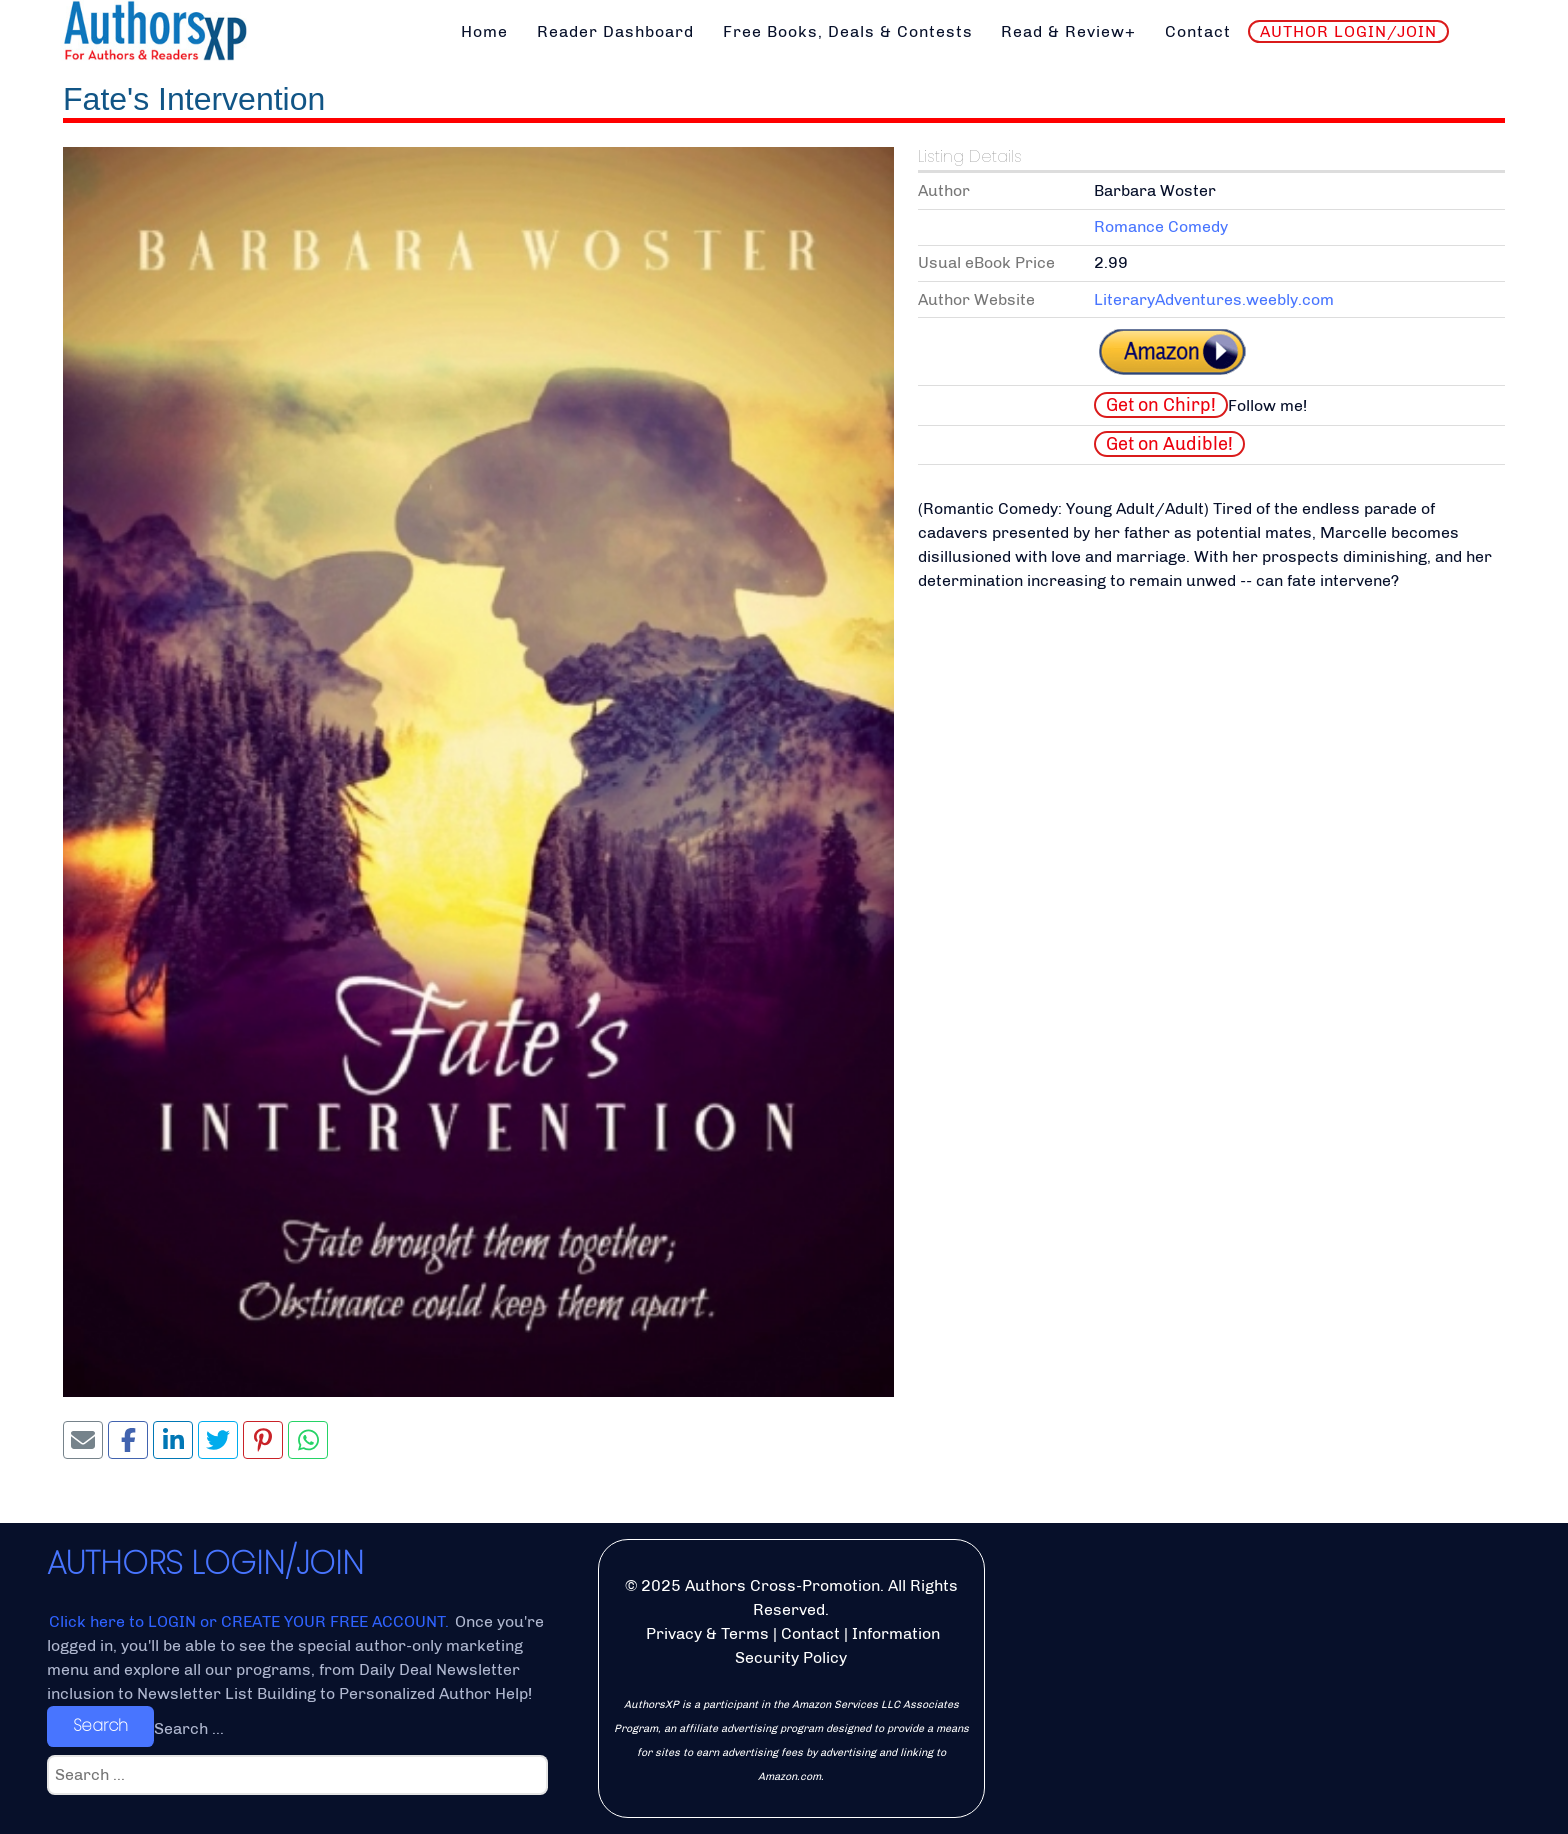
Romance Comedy (1161, 226)
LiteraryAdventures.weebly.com (1214, 299)
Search (100, 1725)
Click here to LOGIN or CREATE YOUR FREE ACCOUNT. (251, 1621)
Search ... (189, 1728)
